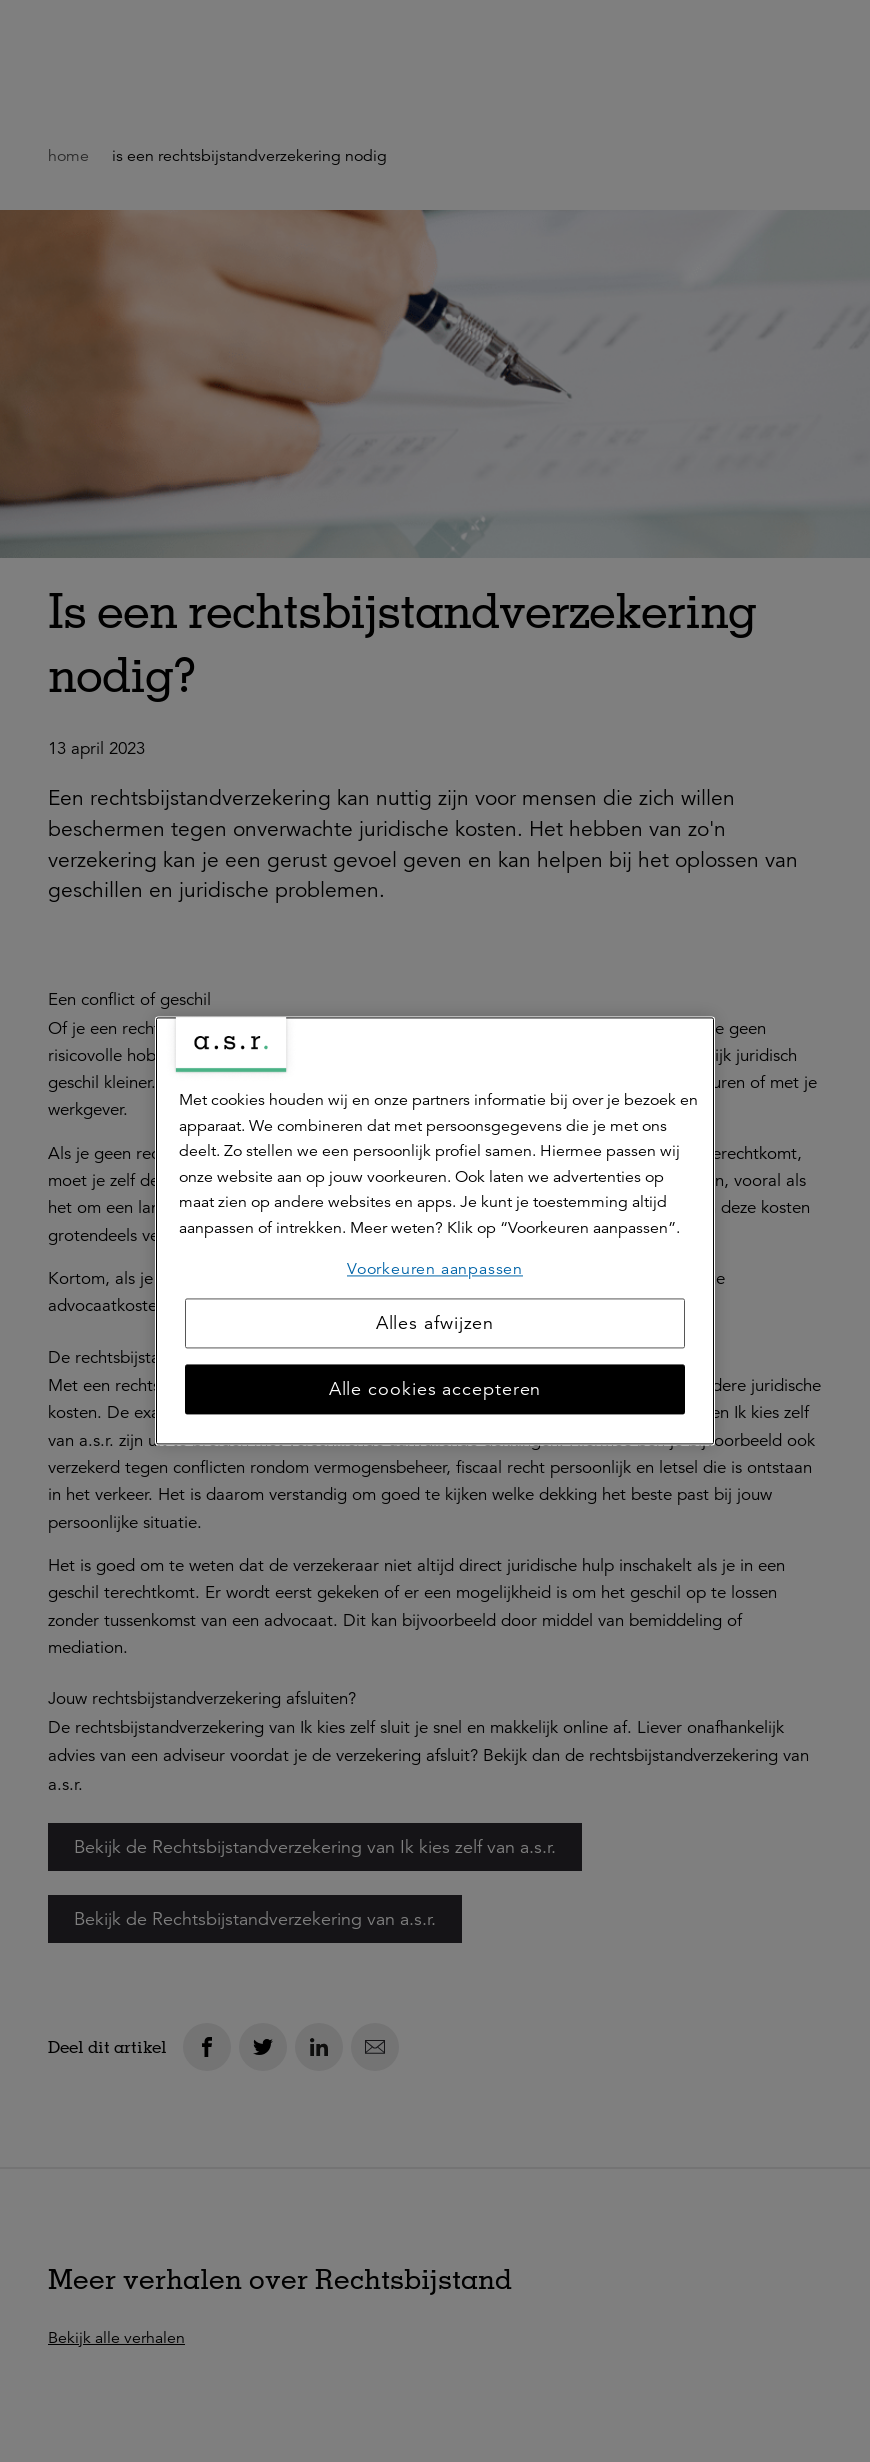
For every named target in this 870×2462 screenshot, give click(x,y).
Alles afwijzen (435, 1324)
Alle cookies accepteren (435, 1390)
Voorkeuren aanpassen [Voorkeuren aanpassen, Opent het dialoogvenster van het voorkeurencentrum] (435, 1269)
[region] (435, 1230)
